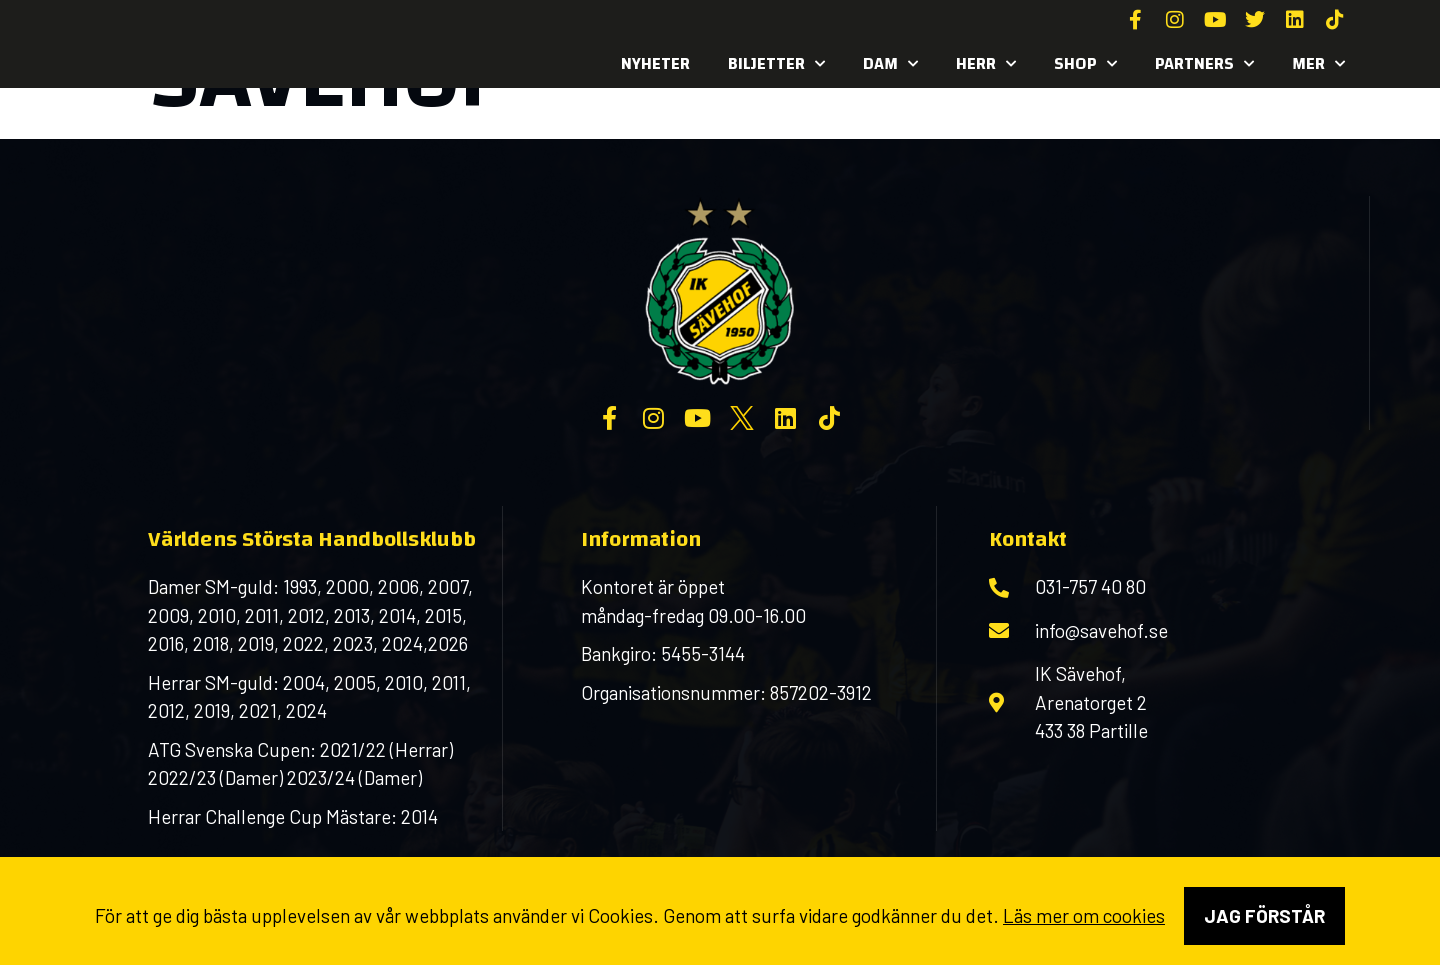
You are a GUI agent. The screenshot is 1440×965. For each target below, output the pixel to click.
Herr (986, 64)
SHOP (1085, 64)
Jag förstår (1264, 915)
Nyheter (655, 63)
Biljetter (776, 64)
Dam (890, 64)
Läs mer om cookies (1084, 915)
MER (1318, 64)
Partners (1204, 64)
